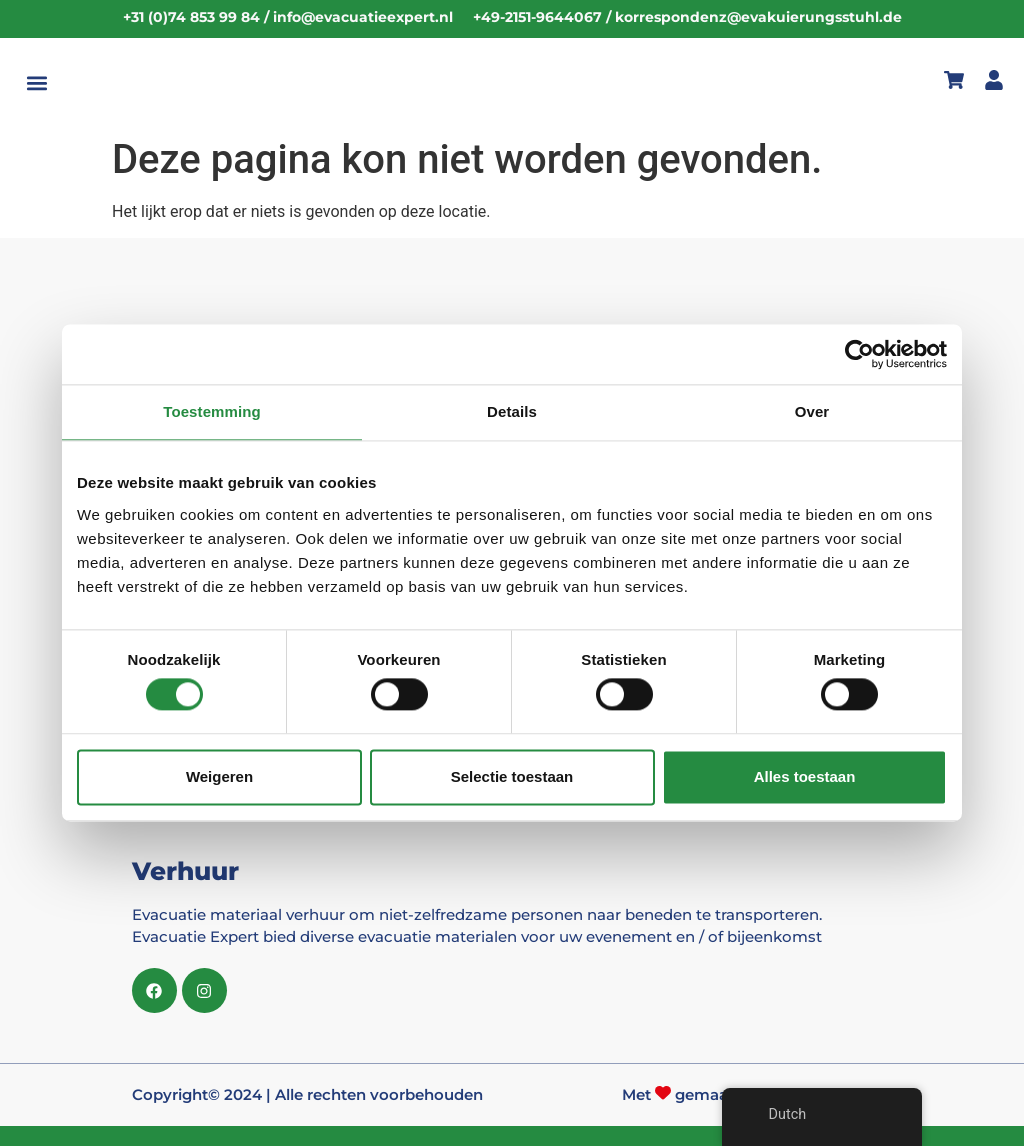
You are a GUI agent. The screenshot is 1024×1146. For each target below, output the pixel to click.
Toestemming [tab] (212, 411)
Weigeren (219, 776)
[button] (36, 83)
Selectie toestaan (512, 776)
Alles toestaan (805, 776)
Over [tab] (812, 411)
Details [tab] (512, 411)
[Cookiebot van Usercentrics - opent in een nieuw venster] (859, 354)
